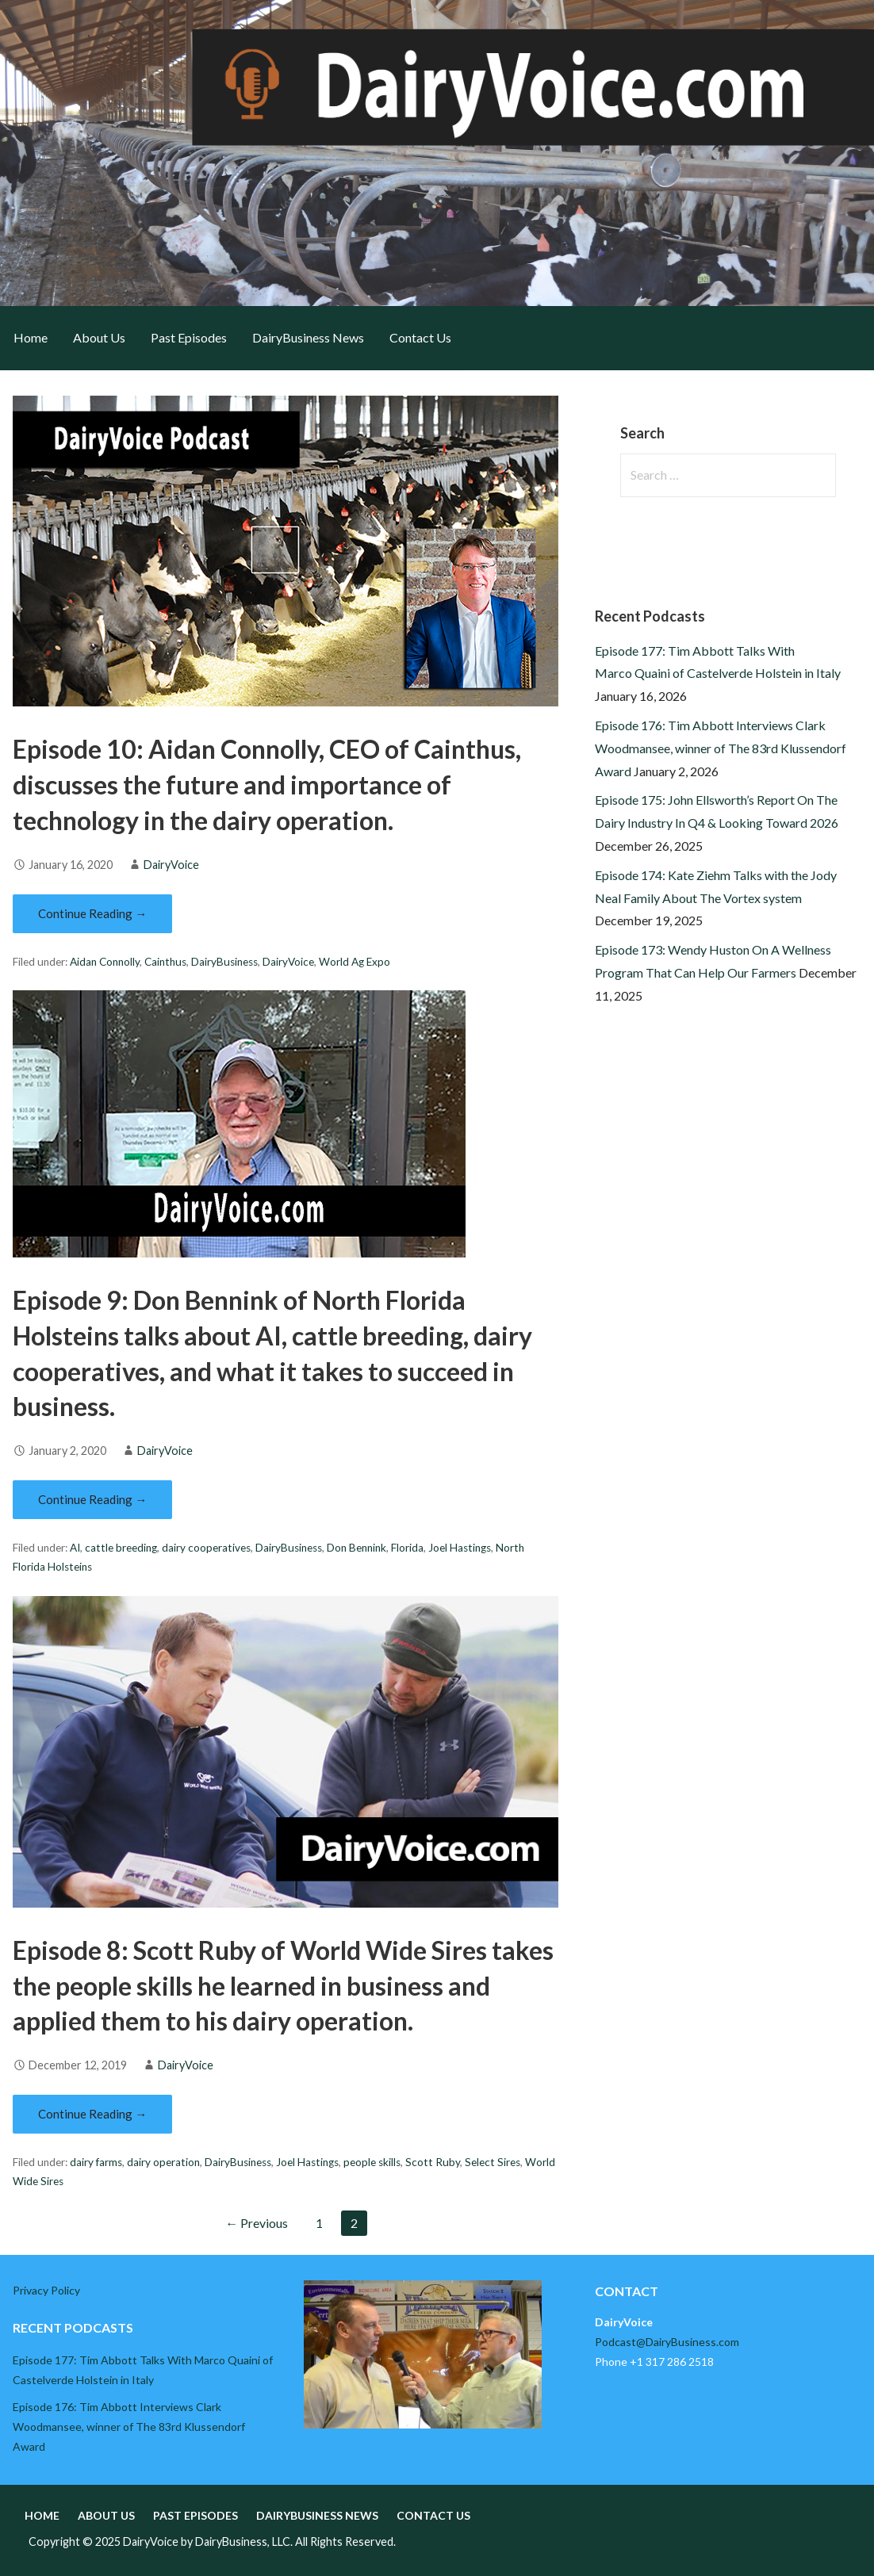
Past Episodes (189, 337)
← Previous (256, 2222)
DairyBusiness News (308, 337)
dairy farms (96, 2162)
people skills (372, 2162)
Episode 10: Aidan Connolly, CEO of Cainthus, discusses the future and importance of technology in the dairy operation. (267, 784)
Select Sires (492, 2162)
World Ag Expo (354, 961)
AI (75, 1547)
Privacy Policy (46, 2290)
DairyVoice (171, 864)
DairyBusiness (224, 961)
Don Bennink (356, 1547)
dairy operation (163, 2162)
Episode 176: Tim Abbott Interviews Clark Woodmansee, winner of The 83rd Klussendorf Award (720, 748)
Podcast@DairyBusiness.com (667, 2341)
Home (30, 337)
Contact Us (420, 337)
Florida (407, 1547)
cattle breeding (121, 1547)
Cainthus (165, 961)
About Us (99, 337)
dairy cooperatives (206, 1547)
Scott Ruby (432, 2162)
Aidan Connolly (105, 961)
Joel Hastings (459, 1547)
